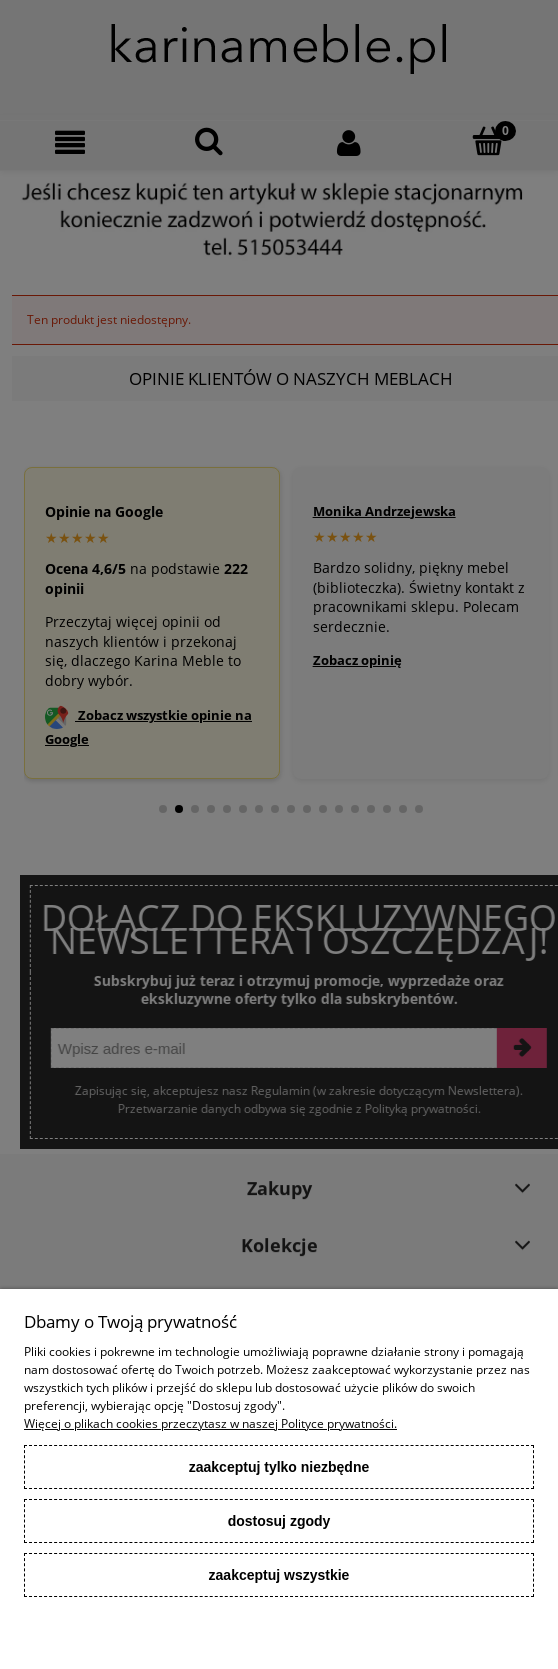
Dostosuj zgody (279, 1521)
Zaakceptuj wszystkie (279, 1575)
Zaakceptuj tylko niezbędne (279, 1467)
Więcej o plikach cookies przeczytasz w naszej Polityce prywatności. (210, 1423)
